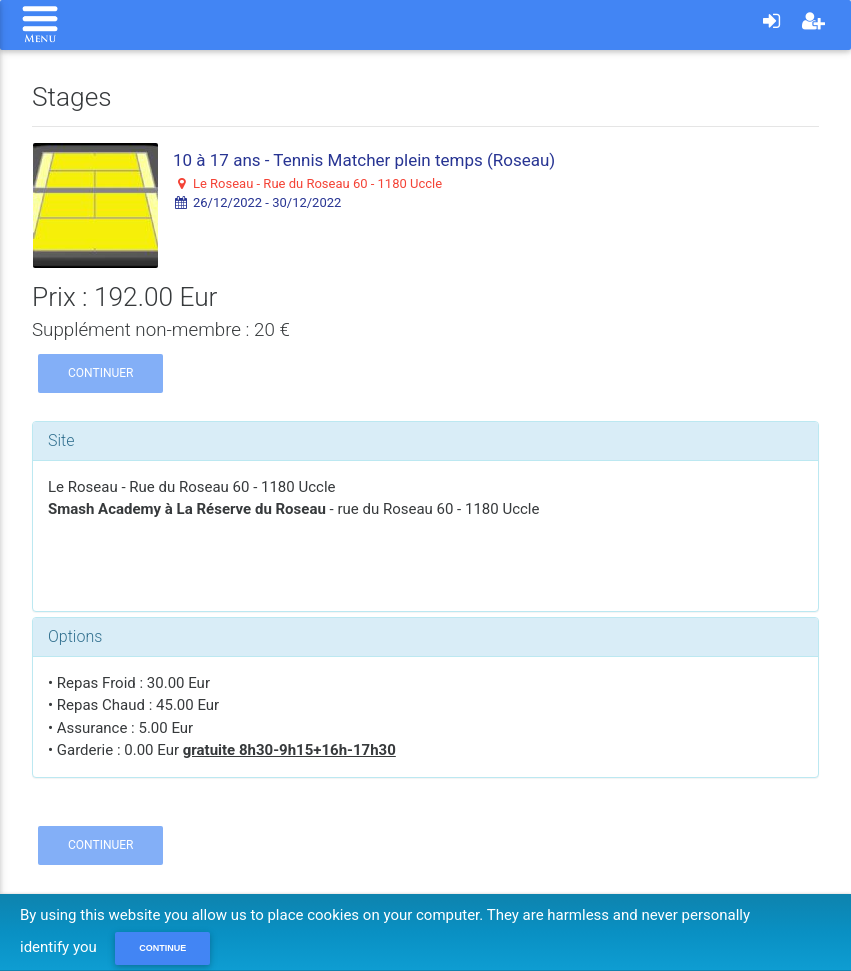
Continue (162, 948)
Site (61, 440)
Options (75, 636)
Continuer (100, 373)
